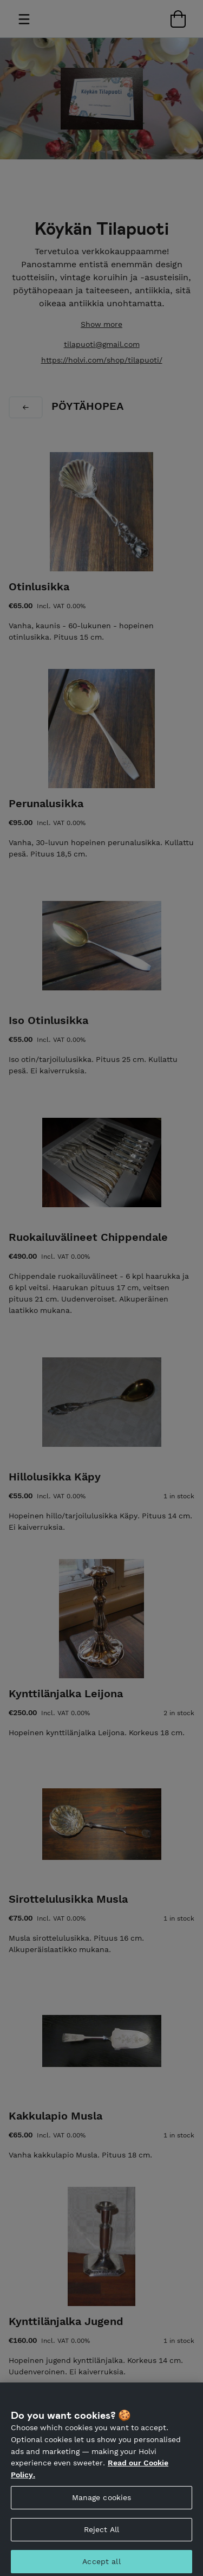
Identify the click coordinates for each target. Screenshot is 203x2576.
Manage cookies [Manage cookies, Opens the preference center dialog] (102, 2502)
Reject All (101, 2534)
